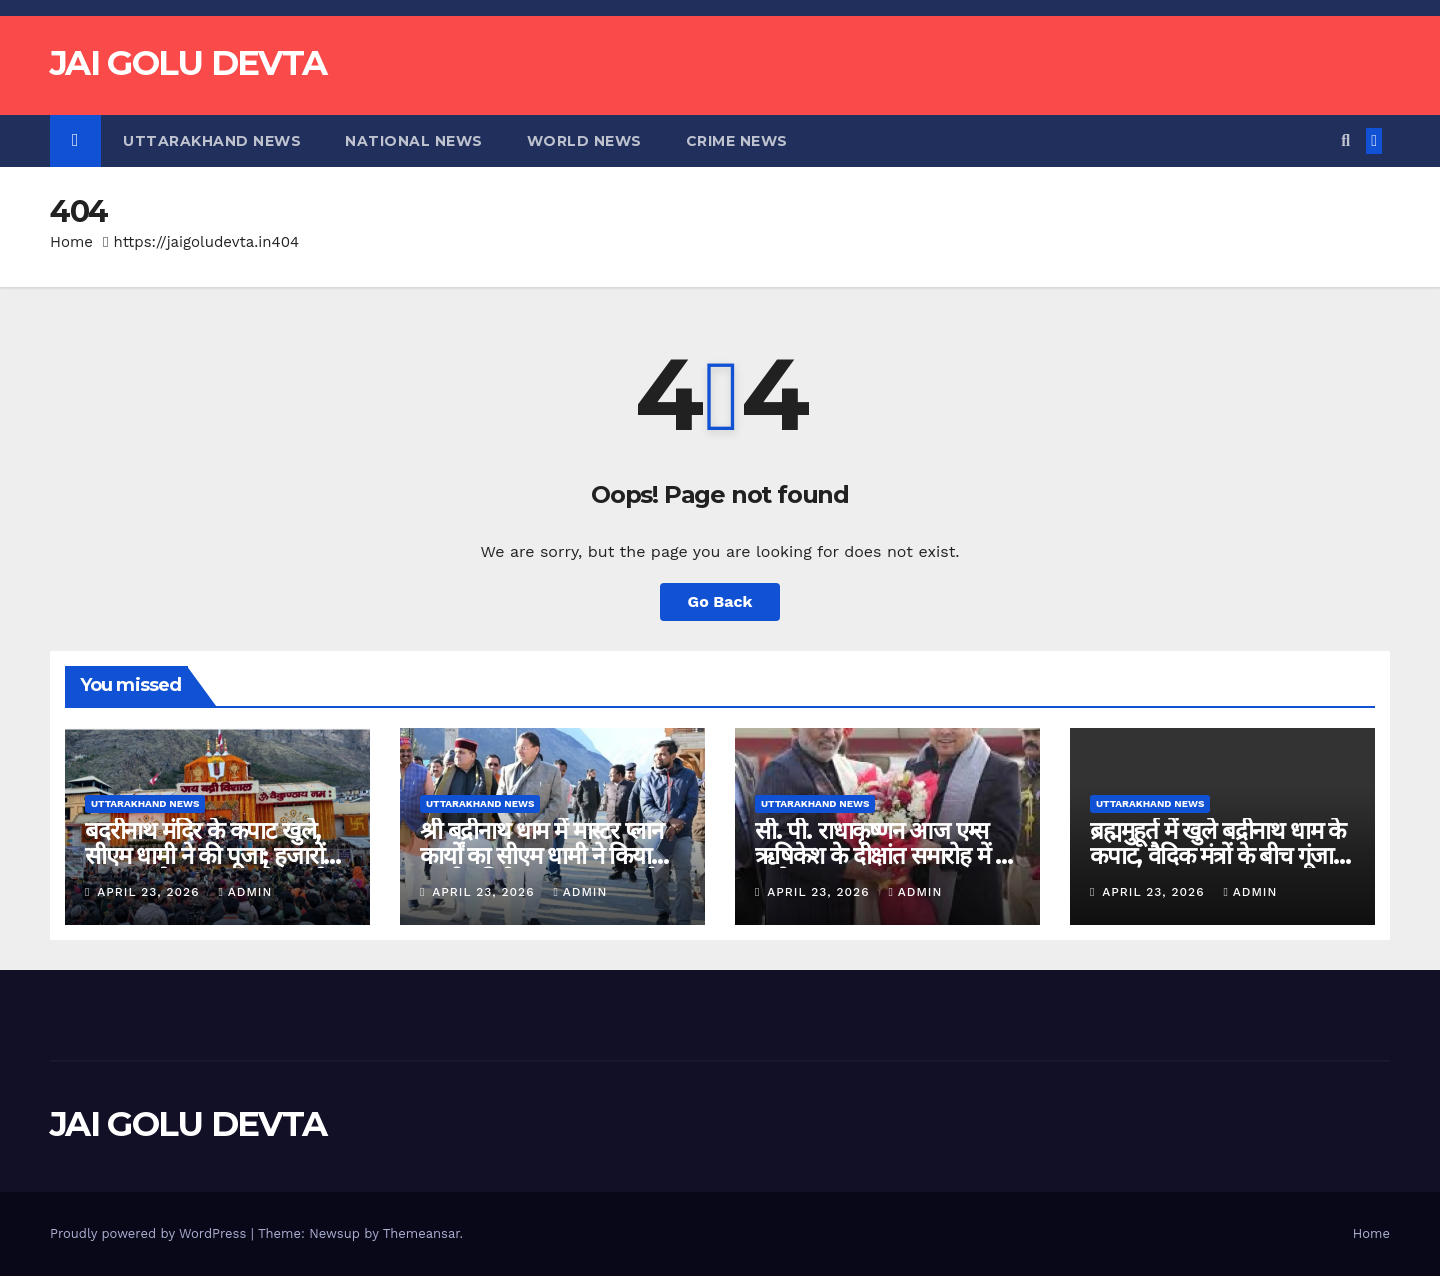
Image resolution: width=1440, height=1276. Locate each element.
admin (245, 892)
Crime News (737, 141)
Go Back (720, 601)
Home (71, 242)
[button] (1345, 140)
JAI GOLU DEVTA (188, 63)
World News (584, 141)
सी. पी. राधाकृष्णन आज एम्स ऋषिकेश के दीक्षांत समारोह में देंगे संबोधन (887, 855)
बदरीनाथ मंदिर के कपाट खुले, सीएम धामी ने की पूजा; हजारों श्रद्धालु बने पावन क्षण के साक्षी (205, 855)
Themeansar (421, 1233)
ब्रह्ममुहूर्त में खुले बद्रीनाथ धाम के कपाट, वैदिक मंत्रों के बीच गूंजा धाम (1217, 855)
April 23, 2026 (150, 892)
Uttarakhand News (212, 141)
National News (414, 141)
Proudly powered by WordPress (150, 1233)
